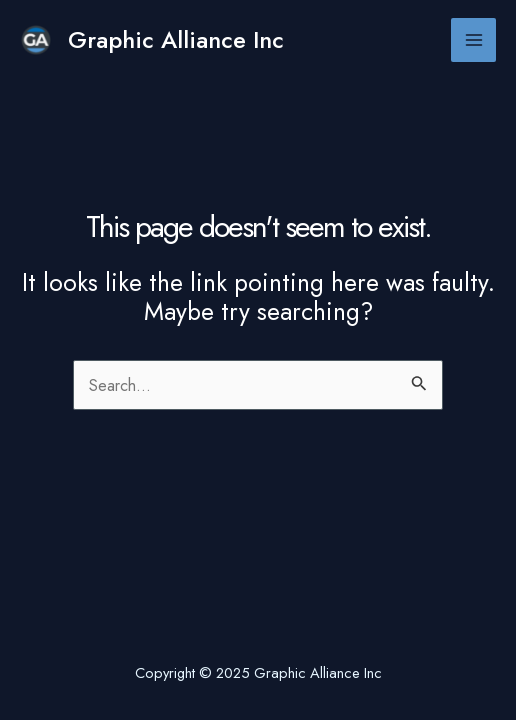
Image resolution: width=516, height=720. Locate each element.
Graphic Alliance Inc (176, 40)
